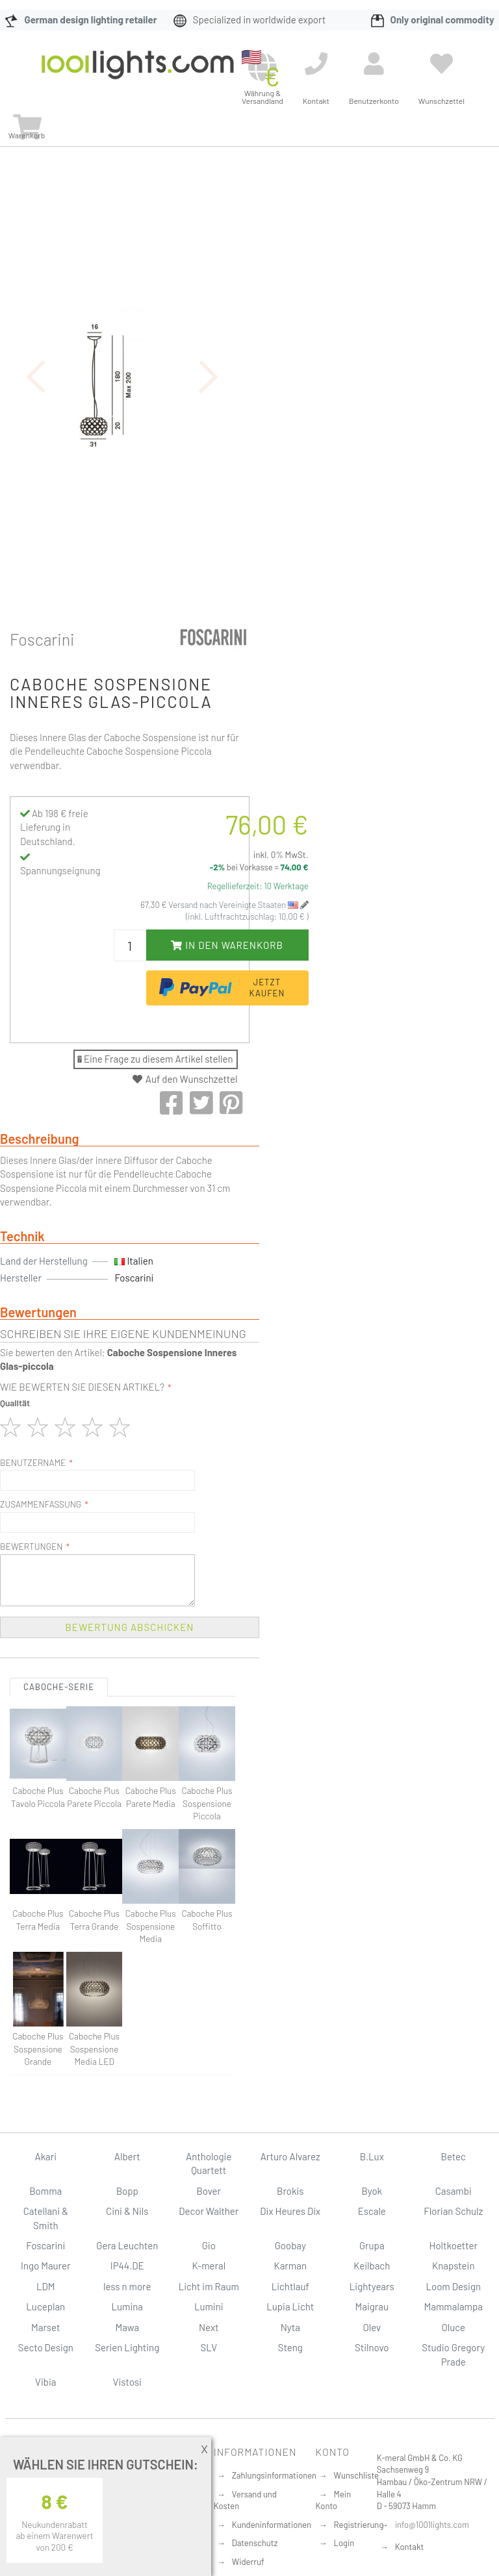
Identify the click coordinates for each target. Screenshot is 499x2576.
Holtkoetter (453, 2245)
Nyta (290, 2327)
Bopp (127, 2191)
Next (209, 2327)
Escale (372, 2211)
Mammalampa (453, 2306)
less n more (127, 2286)
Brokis (290, 2191)
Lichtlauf (290, 2286)
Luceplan (45, 2306)
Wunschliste (356, 2475)
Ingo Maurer (45, 2265)
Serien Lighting (127, 2347)
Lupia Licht (290, 2306)
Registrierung (359, 2524)
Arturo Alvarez (290, 2156)
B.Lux (372, 2156)
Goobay (290, 2245)
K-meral (208, 2265)
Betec (453, 2156)
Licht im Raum (209, 2286)
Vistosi (127, 2382)
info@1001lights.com (432, 2524)
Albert (127, 2156)
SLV (208, 2347)
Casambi (453, 2191)
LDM (45, 2286)
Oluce (453, 2327)
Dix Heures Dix (290, 2211)
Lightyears (372, 2286)
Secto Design (45, 2347)
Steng (290, 2347)
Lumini (209, 2306)
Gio (209, 2245)
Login (344, 2543)
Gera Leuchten (127, 2245)
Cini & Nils (127, 2211)
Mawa (127, 2327)
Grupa (372, 2245)
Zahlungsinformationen (274, 2475)
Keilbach (371, 2265)
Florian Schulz (453, 2211)
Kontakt (409, 2547)
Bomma (45, 2191)
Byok (371, 2191)
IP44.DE (127, 2265)
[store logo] (137, 74)
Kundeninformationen (271, 2524)
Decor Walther (208, 2211)
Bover (208, 2191)
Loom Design (453, 2286)
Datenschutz (255, 2543)
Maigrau (372, 2306)
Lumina (127, 2306)
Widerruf (248, 2562)
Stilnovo (372, 2347)
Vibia (45, 2382)
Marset (45, 2327)
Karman (290, 2265)
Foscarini (42, 639)
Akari (46, 2156)
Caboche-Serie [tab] (58, 1687)
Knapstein (453, 2265)
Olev (372, 2327)
